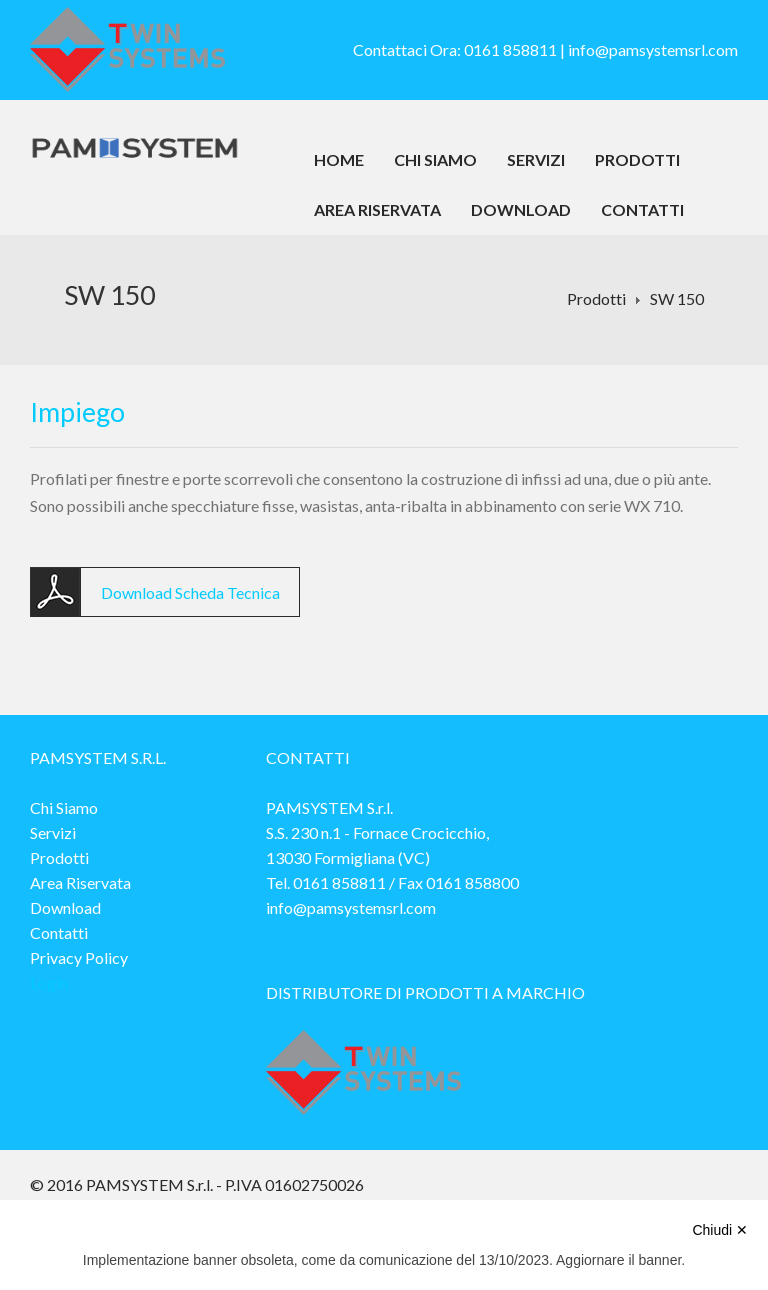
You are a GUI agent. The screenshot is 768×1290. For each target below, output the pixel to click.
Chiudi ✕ (720, 1230)
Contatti (642, 209)
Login (49, 982)
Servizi (536, 159)
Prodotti (637, 159)
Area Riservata (377, 209)
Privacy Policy (79, 957)
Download (521, 209)
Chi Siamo (435, 159)
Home (339, 159)
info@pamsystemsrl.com (653, 49)
